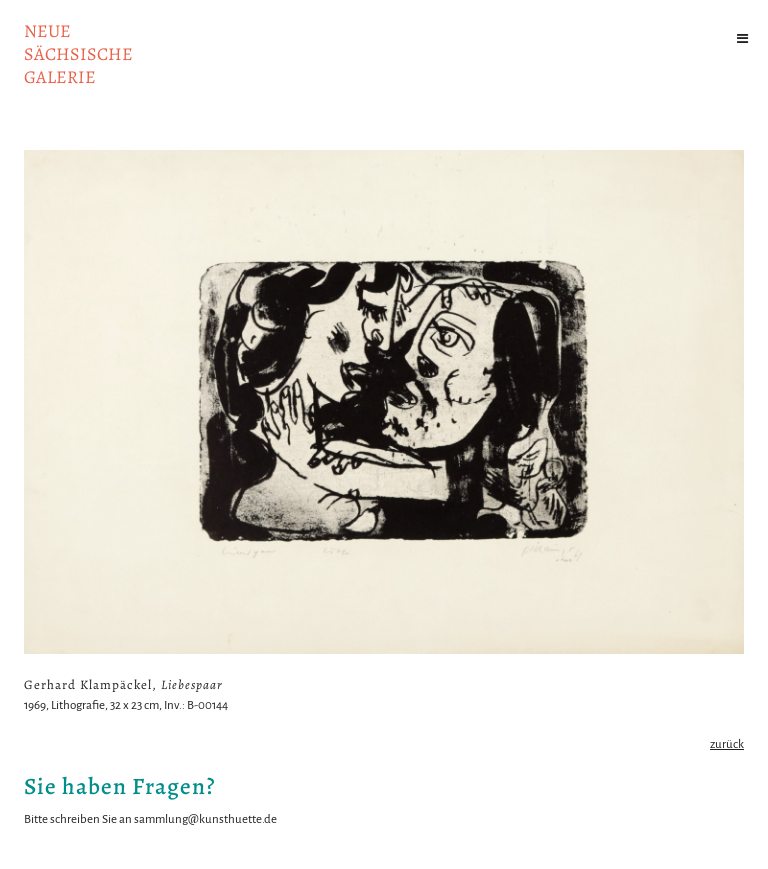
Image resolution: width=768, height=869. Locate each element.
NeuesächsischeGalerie (78, 54)
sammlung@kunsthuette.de (205, 819)
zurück (727, 744)
